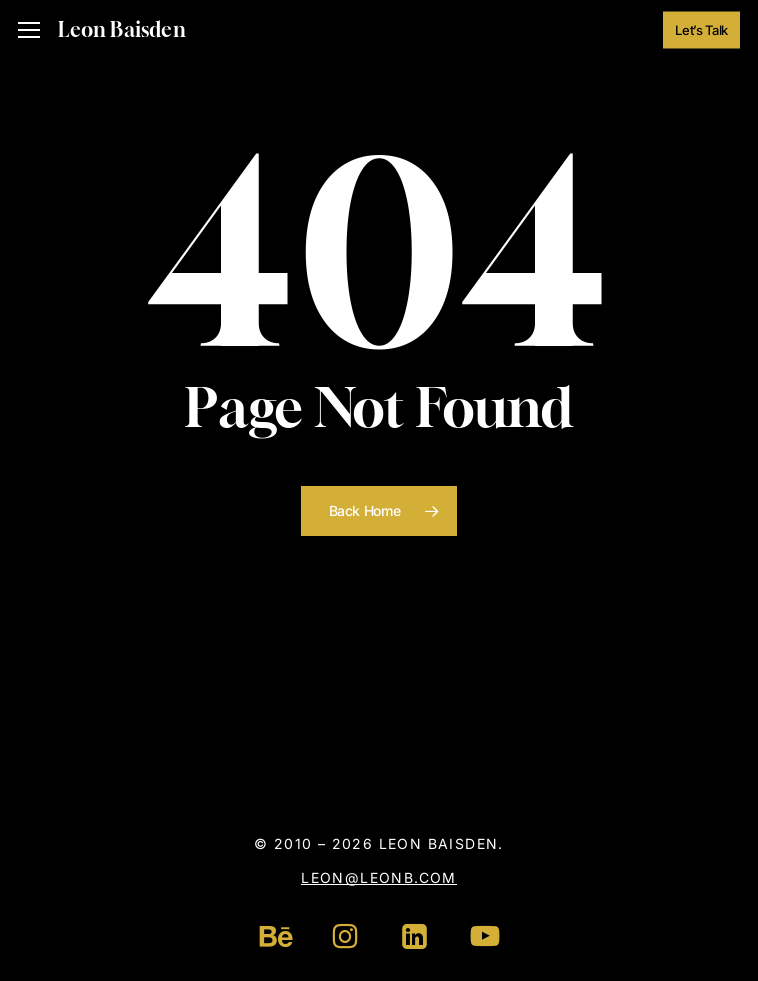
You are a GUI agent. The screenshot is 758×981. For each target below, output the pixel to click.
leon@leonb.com (379, 877)
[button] (29, 30)
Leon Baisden (121, 30)
